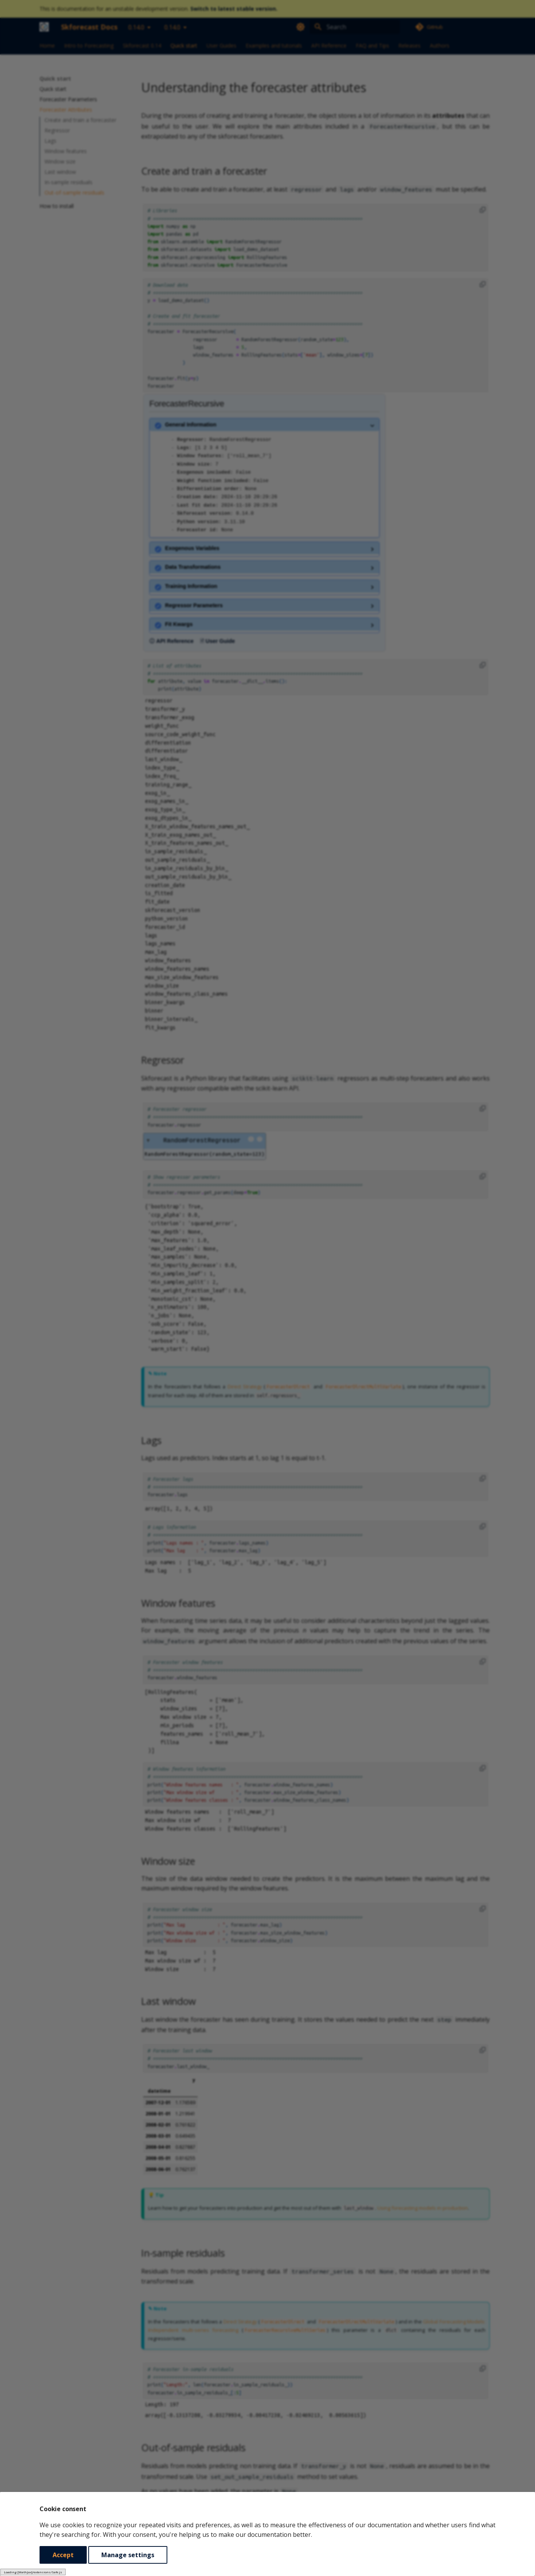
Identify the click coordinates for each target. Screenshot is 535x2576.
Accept (63, 2555)
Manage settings (127, 2555)
